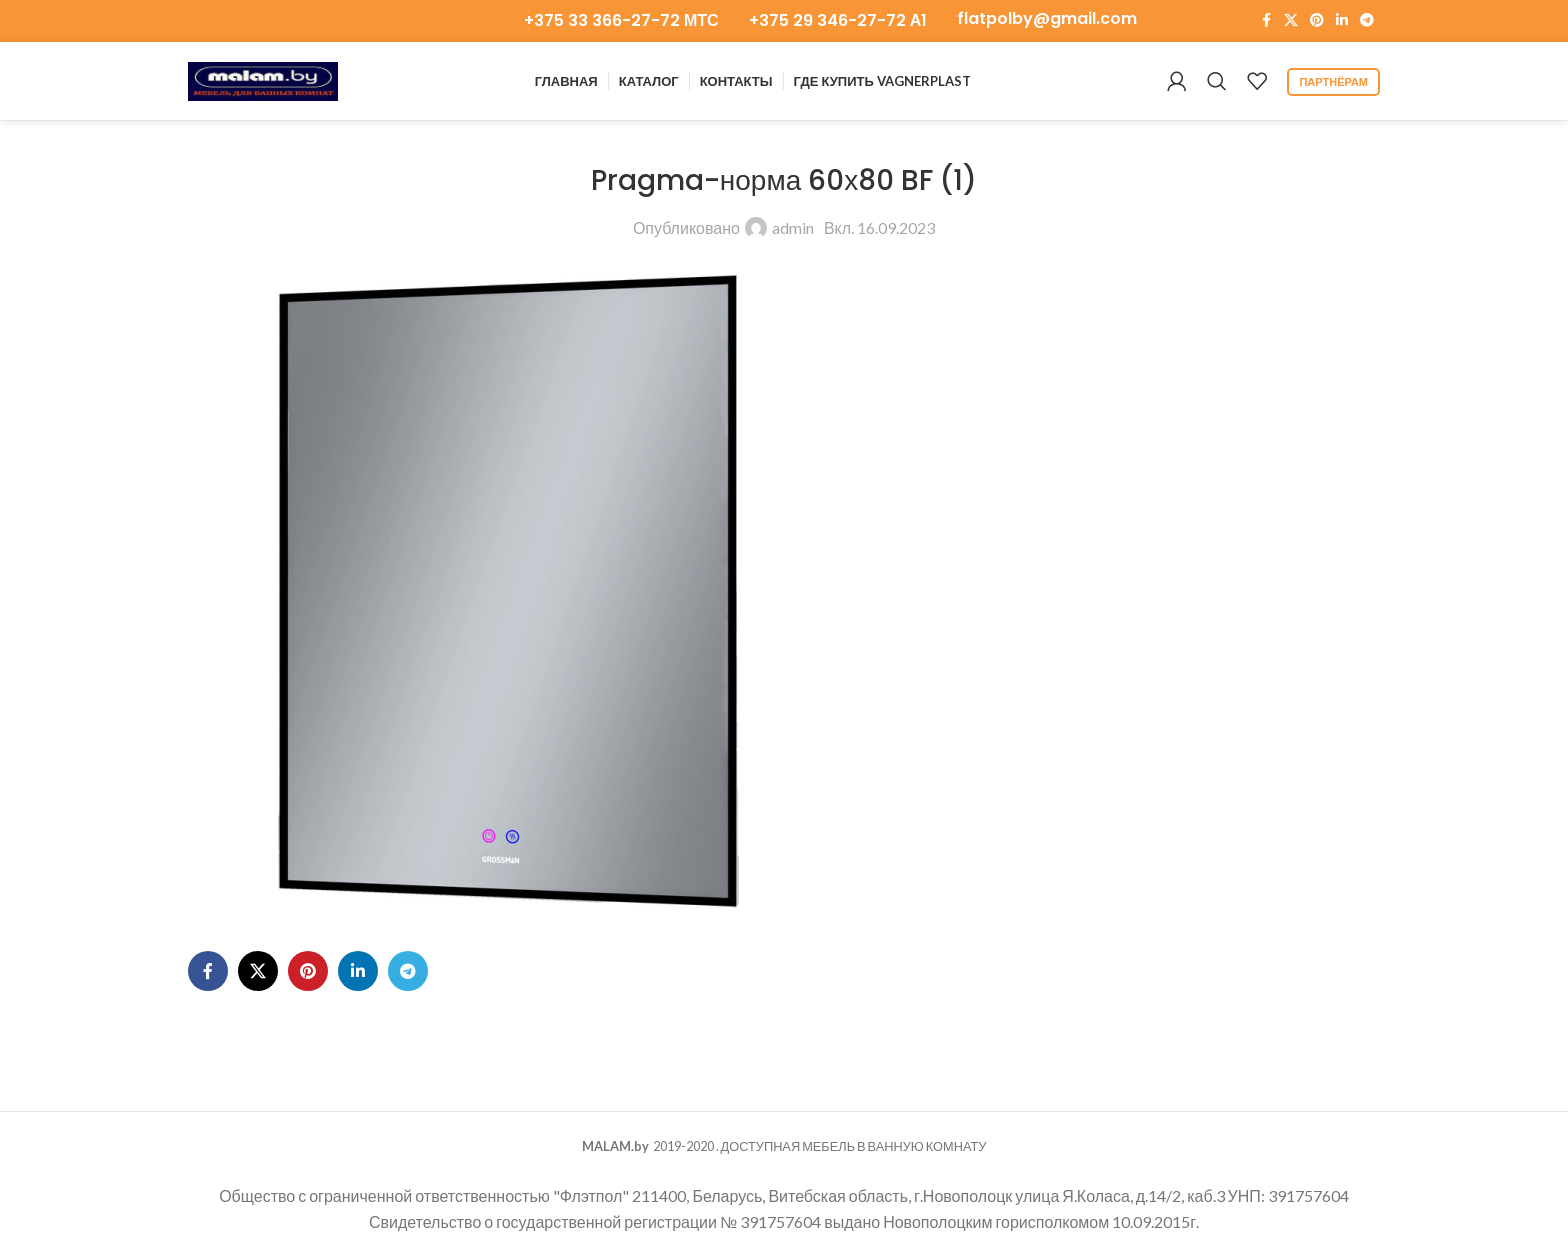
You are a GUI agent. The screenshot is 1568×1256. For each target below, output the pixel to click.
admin (793, 229)
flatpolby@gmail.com (1047, 18)
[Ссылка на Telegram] (1367, 21)
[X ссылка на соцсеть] (1291, 21)
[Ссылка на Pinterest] (1317, 21)
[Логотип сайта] (263, 79)
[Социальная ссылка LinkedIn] (1342, 21)
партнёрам (1333, 82)
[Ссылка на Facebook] (1266, 21)
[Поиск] (1217, 82)
